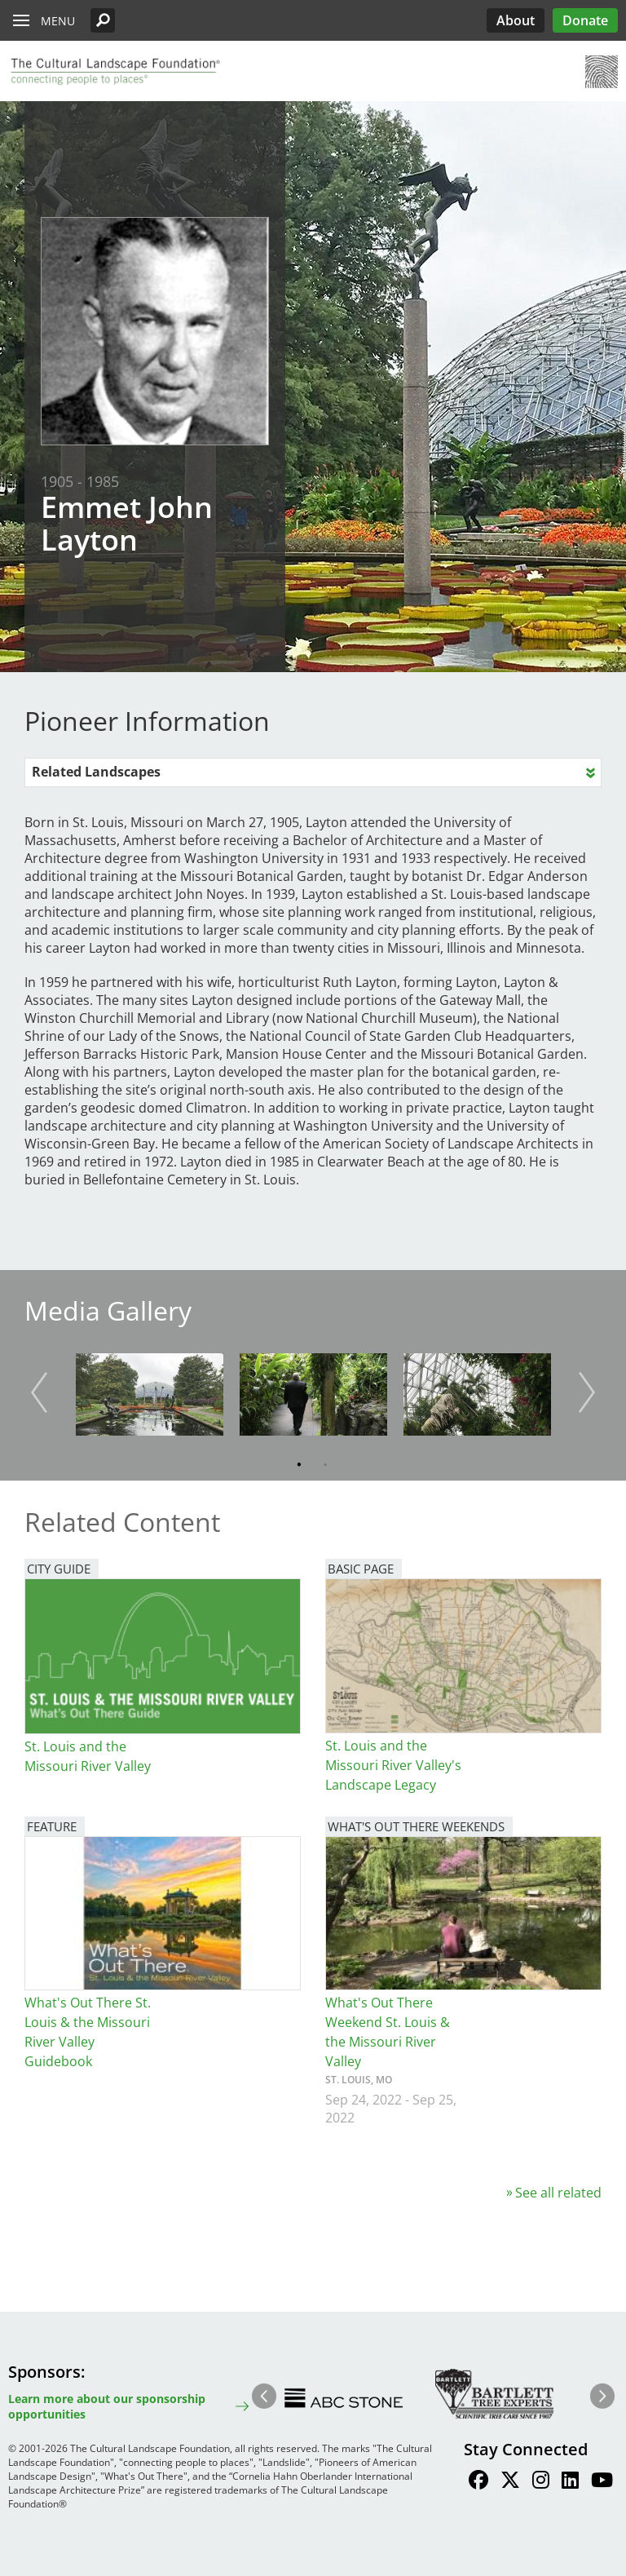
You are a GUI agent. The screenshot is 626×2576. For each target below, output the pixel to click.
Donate (585, 20)
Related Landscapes (96, 772)
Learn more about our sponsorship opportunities (106, 2406)
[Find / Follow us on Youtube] (602, 2482)
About (515, 20)
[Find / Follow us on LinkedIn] (570, 2482)
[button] (102, 20)
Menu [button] (58, 21)
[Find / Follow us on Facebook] (478, 2482)
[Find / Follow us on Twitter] (510, 2482)
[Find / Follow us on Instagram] (540, 2482)
